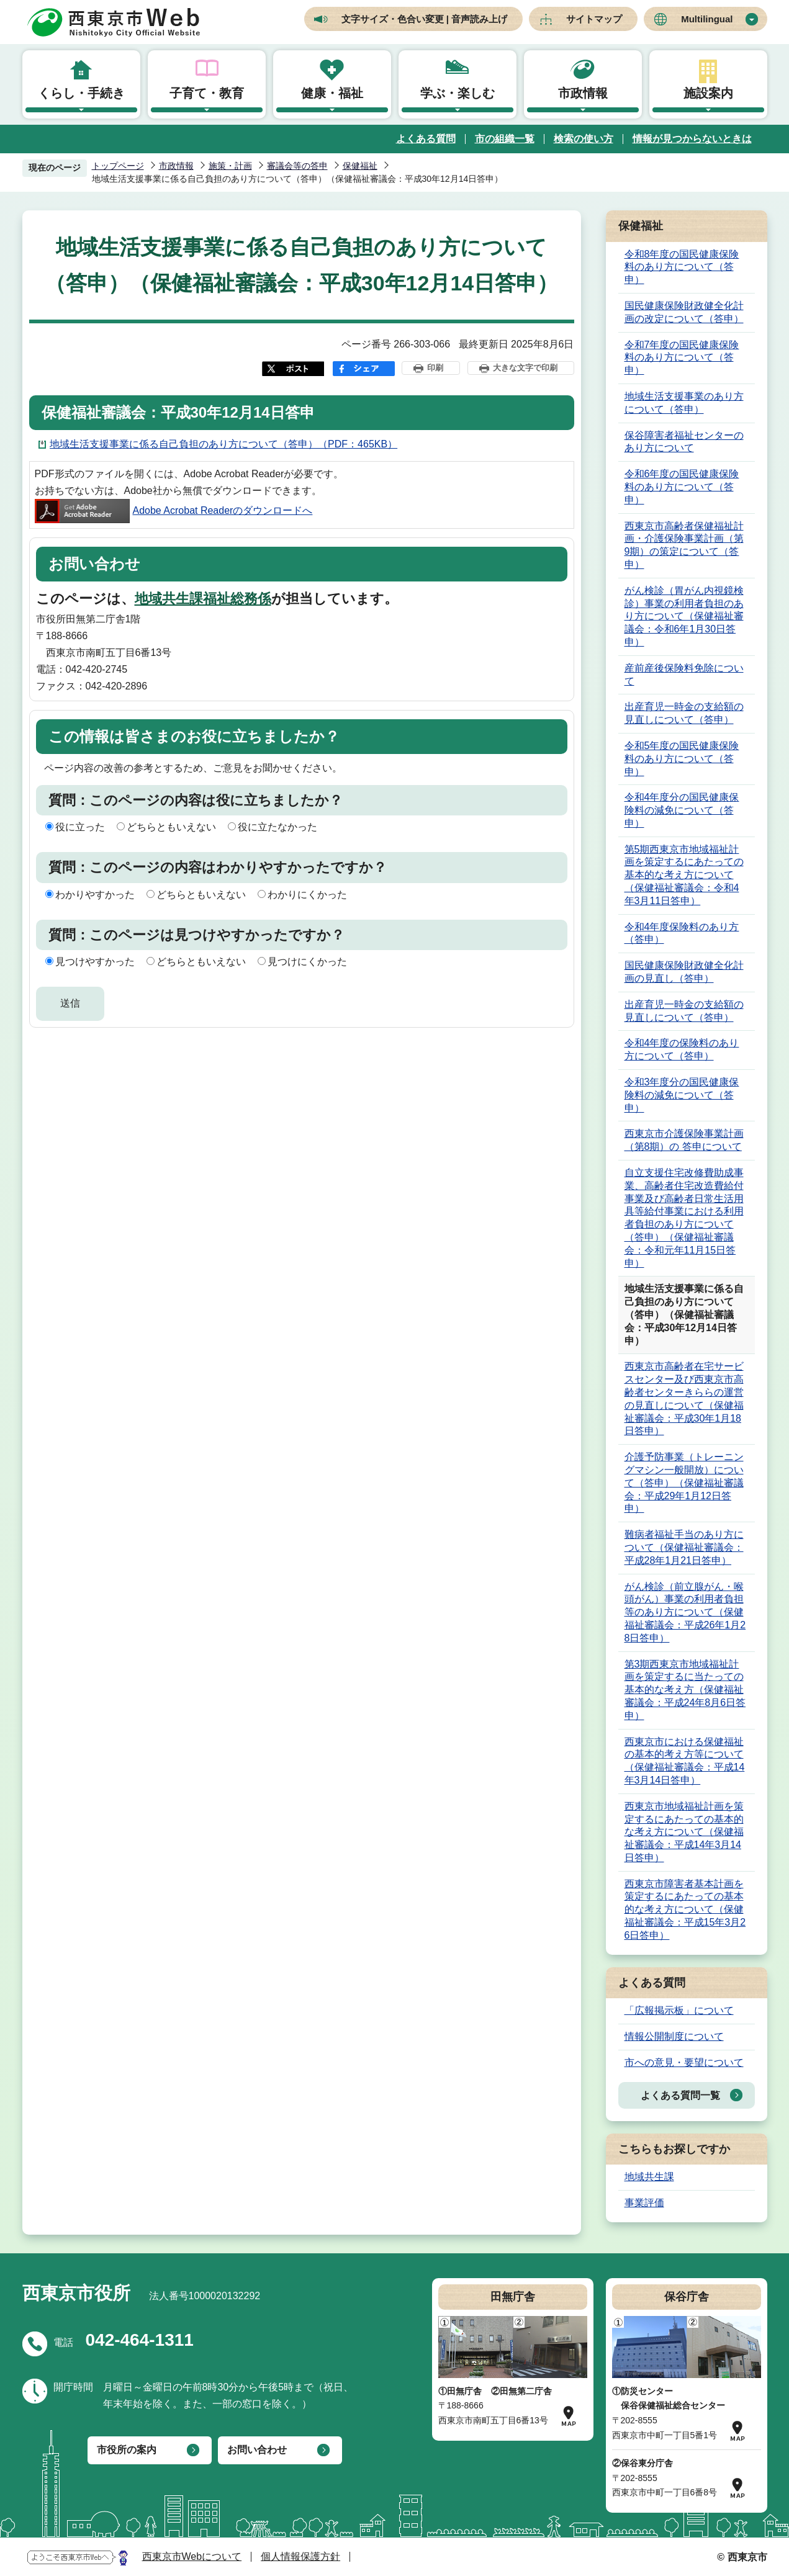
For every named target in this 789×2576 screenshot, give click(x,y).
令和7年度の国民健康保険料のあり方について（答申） (681, 357)
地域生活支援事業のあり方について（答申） (684, 403)
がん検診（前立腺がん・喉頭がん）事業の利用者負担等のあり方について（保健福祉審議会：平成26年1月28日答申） (685, 1612)
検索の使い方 (583, 138)
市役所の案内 (126, 2449)
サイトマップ (594, 19)
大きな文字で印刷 (525, 367)
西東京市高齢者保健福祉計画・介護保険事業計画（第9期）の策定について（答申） (684, 545)
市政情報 (583, 93)
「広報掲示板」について (679, 2010)
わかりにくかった (307, 894)
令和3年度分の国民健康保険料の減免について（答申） (681, 1095)
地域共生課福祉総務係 (203, 598)
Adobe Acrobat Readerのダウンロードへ (174, 510)
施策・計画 (230, 166)
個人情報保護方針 (300, 2556)
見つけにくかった (307, 961)
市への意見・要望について (684, 2062)
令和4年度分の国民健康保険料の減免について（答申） (681, 810)
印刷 (435, 367)
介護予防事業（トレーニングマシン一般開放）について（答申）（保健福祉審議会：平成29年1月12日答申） (684, 1483)
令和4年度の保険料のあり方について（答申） (681, 1049)
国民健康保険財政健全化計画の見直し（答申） (684, 972)
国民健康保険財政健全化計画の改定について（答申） (684, 312)
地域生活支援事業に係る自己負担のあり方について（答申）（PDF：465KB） (223, 444)
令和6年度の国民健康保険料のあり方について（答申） (681, 487)
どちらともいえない (171, 827)
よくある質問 (426, 138)
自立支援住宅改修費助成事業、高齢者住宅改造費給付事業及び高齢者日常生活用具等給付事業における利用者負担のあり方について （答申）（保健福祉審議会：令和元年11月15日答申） (684, 1217)
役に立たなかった (277, 827)
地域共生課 (649, 2176)
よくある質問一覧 (680, 2095)
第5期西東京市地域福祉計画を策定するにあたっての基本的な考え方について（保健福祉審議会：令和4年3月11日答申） (684, 875)
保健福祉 (360, 166)
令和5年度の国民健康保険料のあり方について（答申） (681, 758)
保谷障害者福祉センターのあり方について (684, 442)
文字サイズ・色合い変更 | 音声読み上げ (424, 19)
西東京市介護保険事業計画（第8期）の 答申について (684, 1140)
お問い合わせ (257, 2449)
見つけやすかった (95, 961)
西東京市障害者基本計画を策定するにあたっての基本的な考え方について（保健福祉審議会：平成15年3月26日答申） (685, 1909)
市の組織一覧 (504, 138)
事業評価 (644, 2202)
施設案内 (708, 93)
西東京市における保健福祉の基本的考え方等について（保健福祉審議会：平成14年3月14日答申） (684, 1760)
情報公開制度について (674, 2036)
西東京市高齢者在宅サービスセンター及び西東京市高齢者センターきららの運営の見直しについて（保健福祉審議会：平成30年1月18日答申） (684, 1398)
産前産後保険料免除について (684, 674)
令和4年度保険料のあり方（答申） (681, 933)
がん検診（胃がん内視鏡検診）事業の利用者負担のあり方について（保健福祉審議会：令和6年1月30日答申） (684, 616)
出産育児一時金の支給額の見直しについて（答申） (684, 713)
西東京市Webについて (192, 2556)
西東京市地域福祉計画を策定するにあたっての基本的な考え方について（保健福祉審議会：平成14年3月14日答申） (684, 1832)
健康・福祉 (332, 93)
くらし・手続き (81, 93)
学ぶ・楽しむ (457, 93)
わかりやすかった (95, 894)
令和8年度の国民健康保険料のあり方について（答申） (681, 267)
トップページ (118, 166)
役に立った (80, 827)
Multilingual (707, 19)
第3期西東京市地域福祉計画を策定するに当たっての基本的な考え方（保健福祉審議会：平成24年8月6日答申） (685, 1690)
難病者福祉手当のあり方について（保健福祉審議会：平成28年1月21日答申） (684, 1547)
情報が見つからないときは (692, 138)
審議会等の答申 (297, 166)
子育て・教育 (206, 93)
